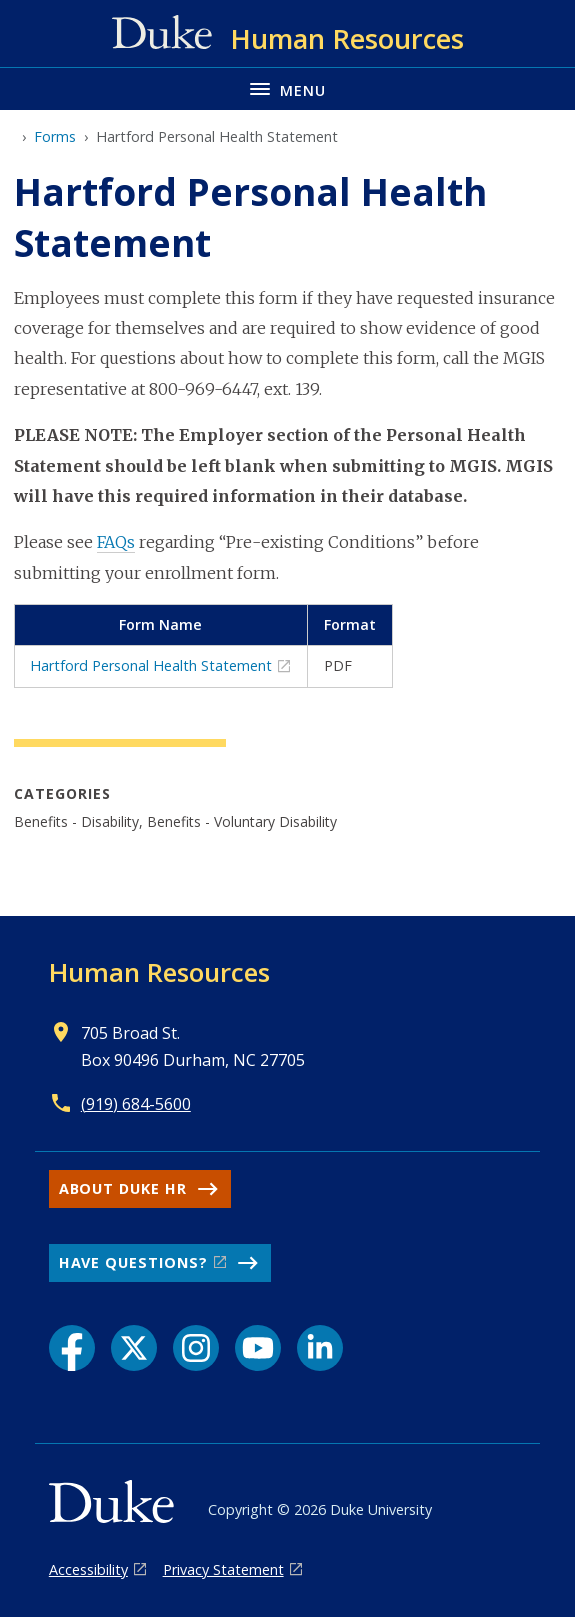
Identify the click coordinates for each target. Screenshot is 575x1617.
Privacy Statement (223, 1569)
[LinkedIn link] (320, 1348)
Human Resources (159, 972)
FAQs (116, 542)
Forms (55, 136)
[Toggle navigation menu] (287, 88)
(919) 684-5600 (136, 1104)
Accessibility (88, 1569)
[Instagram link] (196, 1348)
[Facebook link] (72, 1348)
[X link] (134, 1348)
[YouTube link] (258, 1348)
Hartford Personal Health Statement (151, 665)
